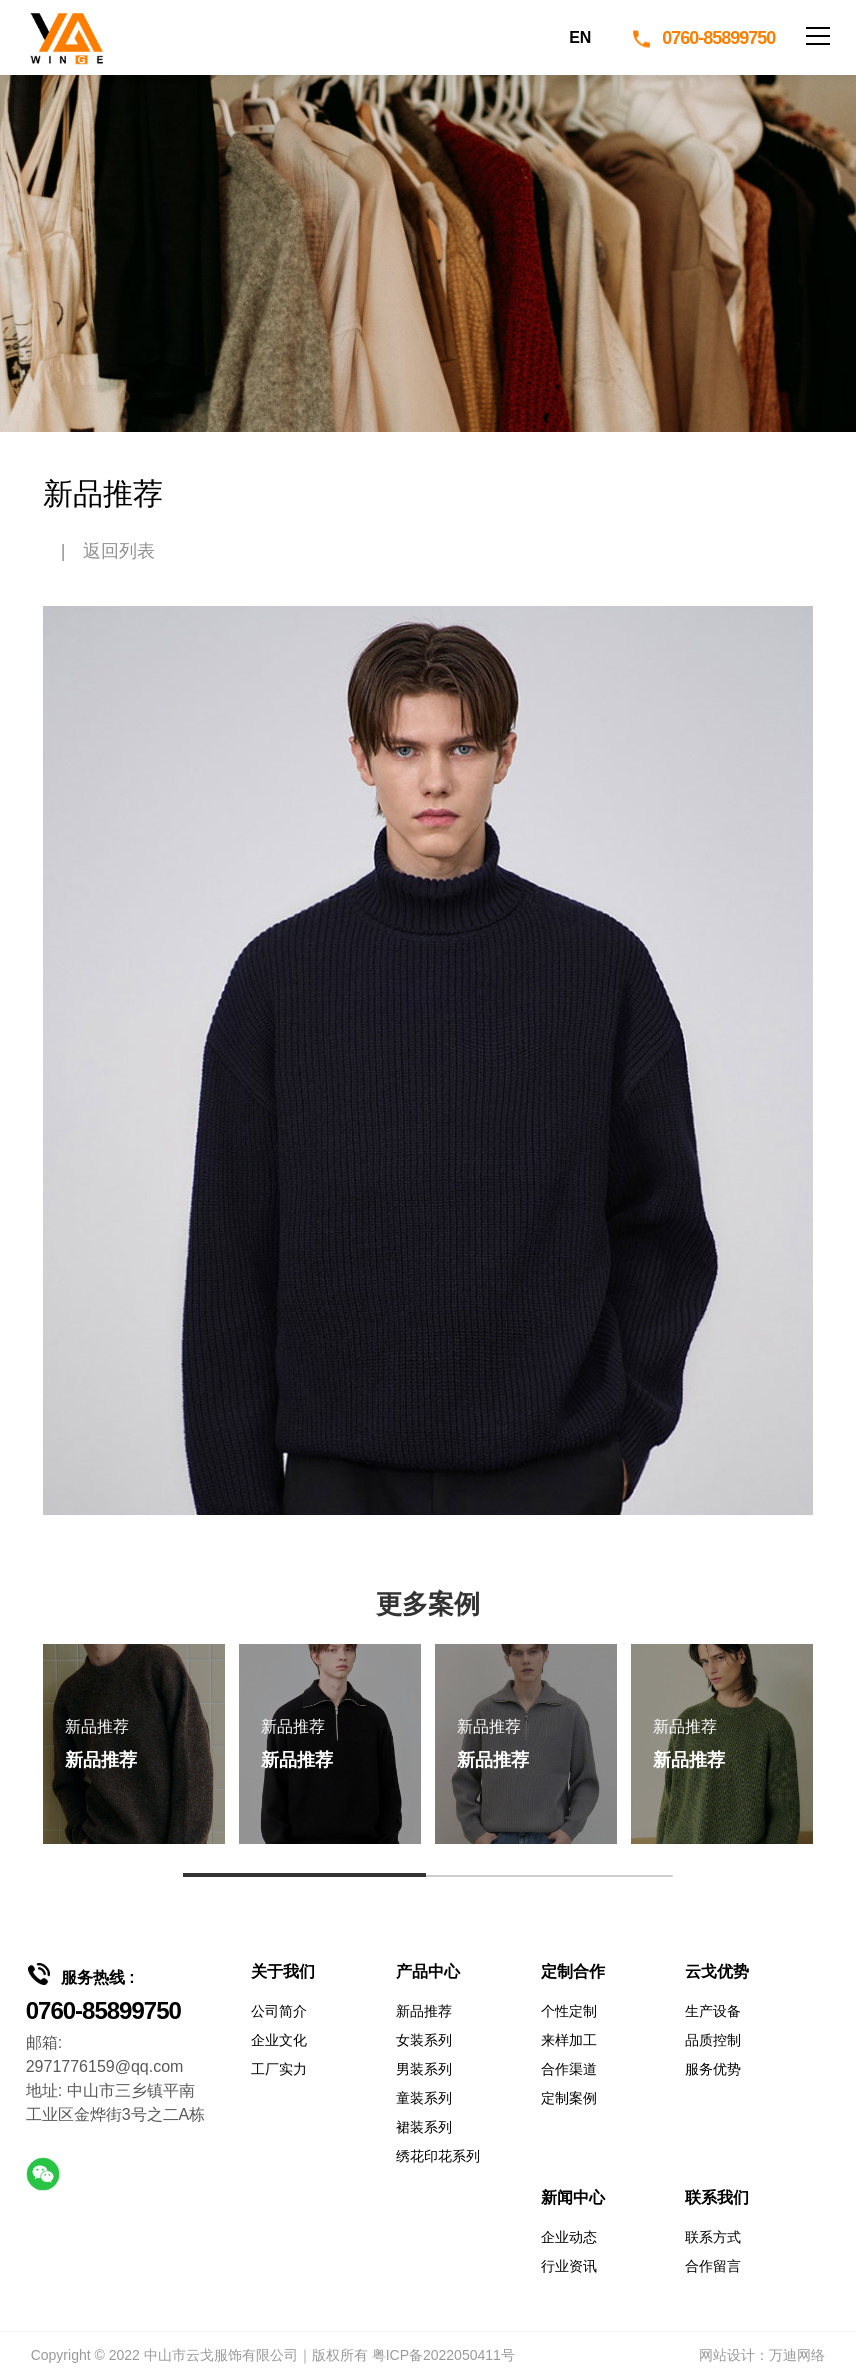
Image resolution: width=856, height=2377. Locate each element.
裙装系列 (424, 2127)
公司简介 (279, 2011)
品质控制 (713, 2040)
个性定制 (569, 2011)
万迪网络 (797, 2355)
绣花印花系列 (438, 2156)
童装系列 (424, 2098)
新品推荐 (424, 2011)
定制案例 (569, 2098)
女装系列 (424, 2040)
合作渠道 (569, 2069)
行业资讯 (569, 2266)
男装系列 (424, 2069)
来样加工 (569, 2040)
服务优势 (713, 2069)
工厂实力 (279, 2069)
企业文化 (279, 2040)
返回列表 (119, 551)
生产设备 (713, 2011)
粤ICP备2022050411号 (443, 2355)
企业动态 (569, 2237)
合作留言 (713, 2266)
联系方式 (713, 2237)
